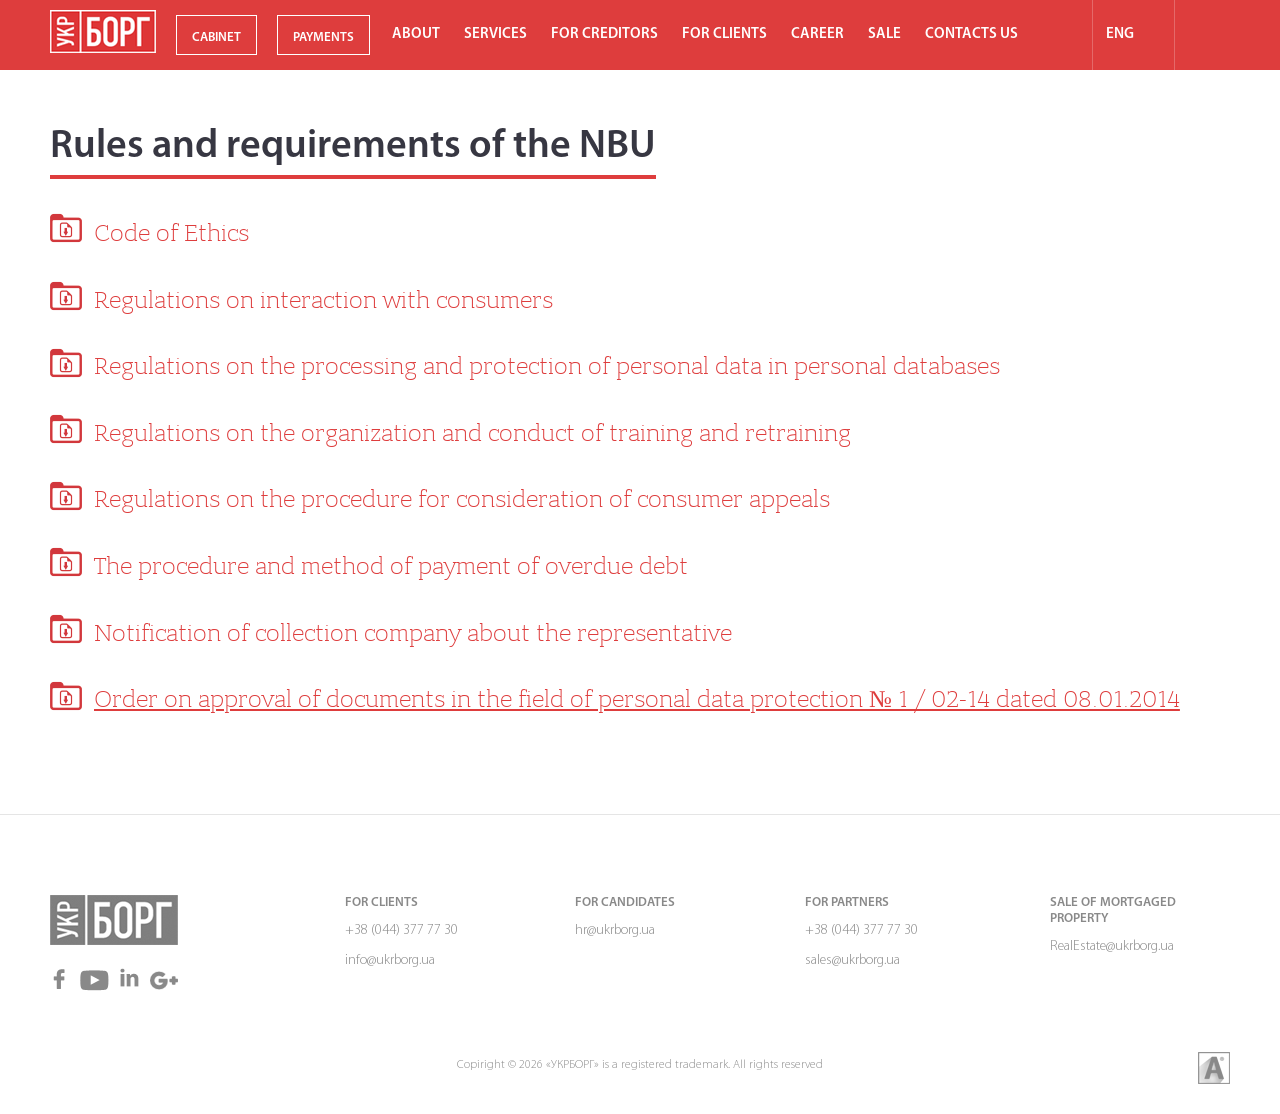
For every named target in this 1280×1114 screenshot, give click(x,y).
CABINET (216, 37)
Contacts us (971, 34)
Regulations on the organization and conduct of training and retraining (472, 433)
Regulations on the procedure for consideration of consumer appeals (462, 499)
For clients (724, 34)
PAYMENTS (323, 37)
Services (495, 34)
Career (817, 34)
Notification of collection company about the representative (413, 633)
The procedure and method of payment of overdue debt (391, 566)
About (416, 34)
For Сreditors (604, 34)
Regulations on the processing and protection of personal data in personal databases (547, 366)
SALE (884, 34)
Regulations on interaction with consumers (323, 300)
